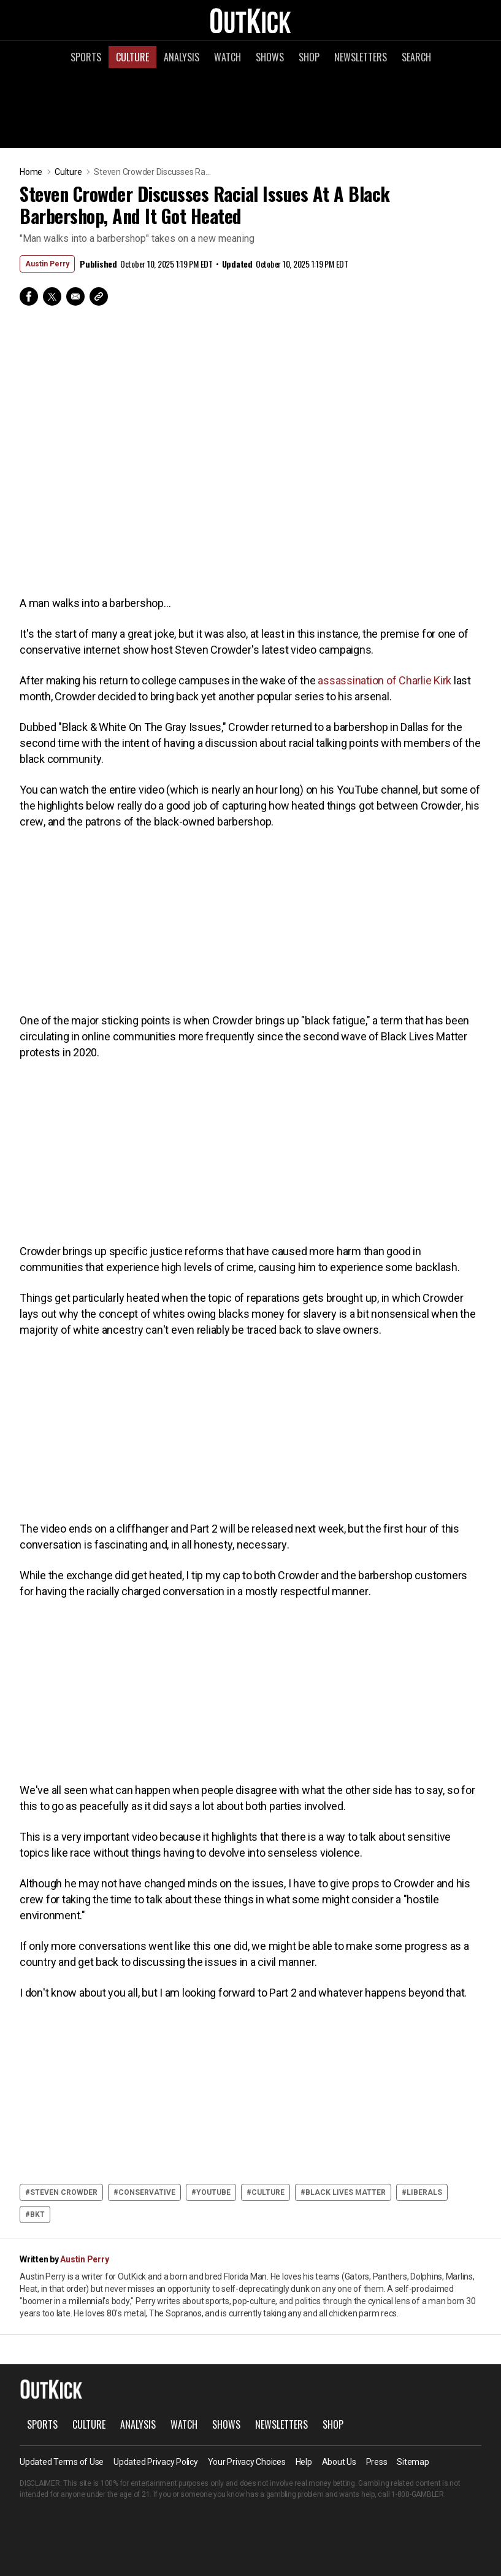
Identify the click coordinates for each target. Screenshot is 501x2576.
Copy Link (99, 296)
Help (304, 2462)
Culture (132, 57)
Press (377, 2462)
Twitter (52, 296)
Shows (270, 57)
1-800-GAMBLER (417, 2494)
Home (31, 172)
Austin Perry (47, 264)
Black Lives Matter (345, 2192)
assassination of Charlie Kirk (384, 680)
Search (416, 57)
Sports (86, 57)
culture (268, 2192)
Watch (227, 57)
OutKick (251, 20)
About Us (339, 2462)
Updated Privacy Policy (155, 2462)
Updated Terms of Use (62, 2462)
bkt (37, 2214)
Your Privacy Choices (247, 2462)
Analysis (181, 57)
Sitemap (413, 2462)
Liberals (424, 2192)
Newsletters (360, 57)
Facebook (29, 296)
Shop (309, 57)
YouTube (213, 2192)
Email (75, 296)
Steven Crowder (64, 2192)
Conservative (146, 2192)
